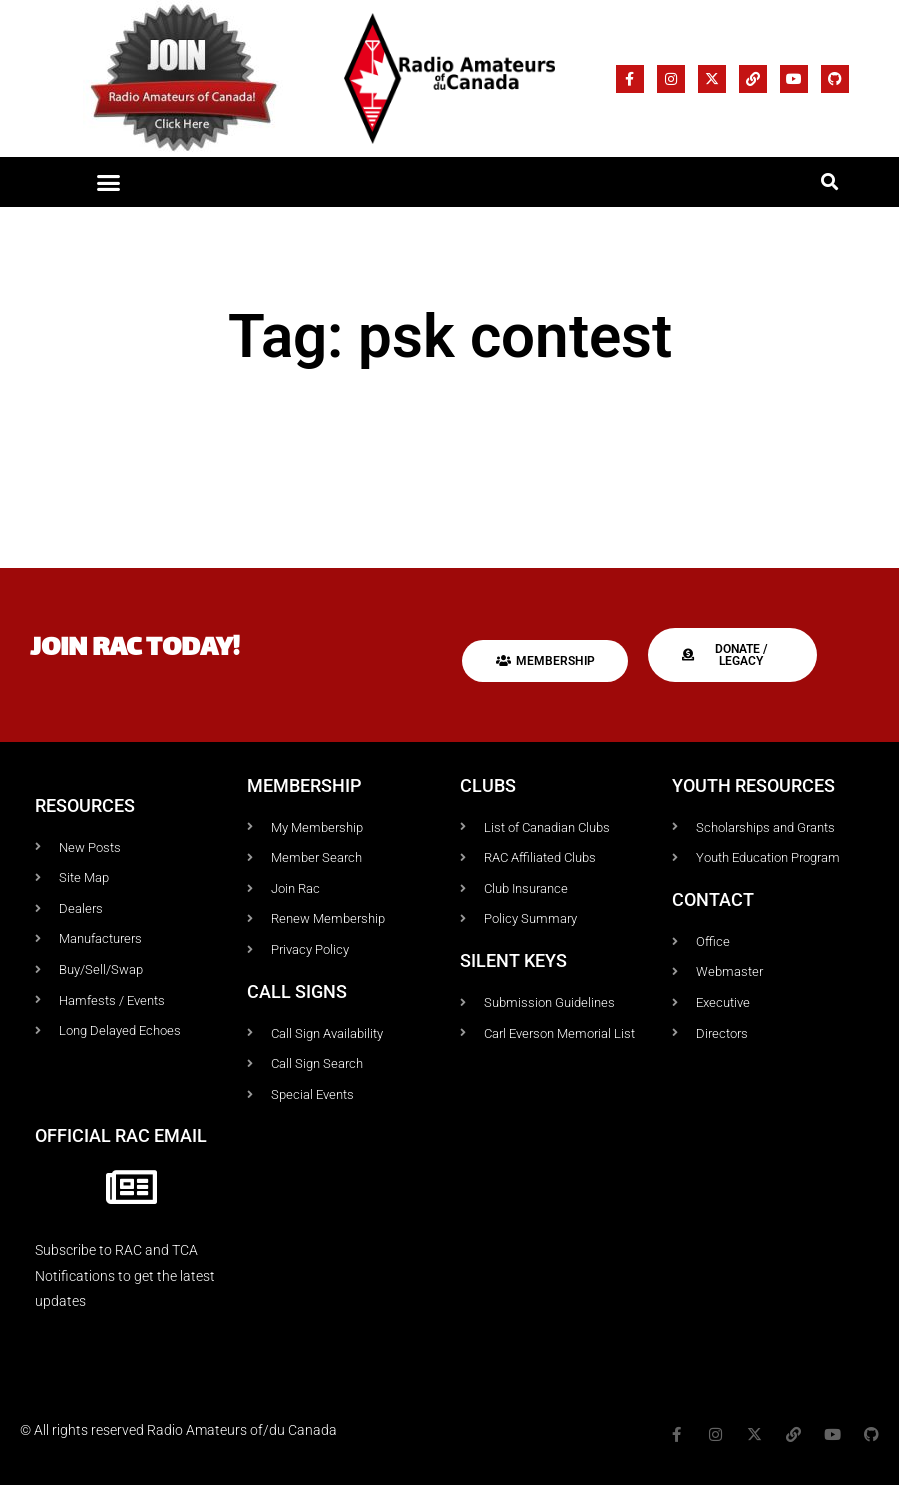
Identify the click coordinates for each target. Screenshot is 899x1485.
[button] (109, 182)
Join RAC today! (135, 649)
